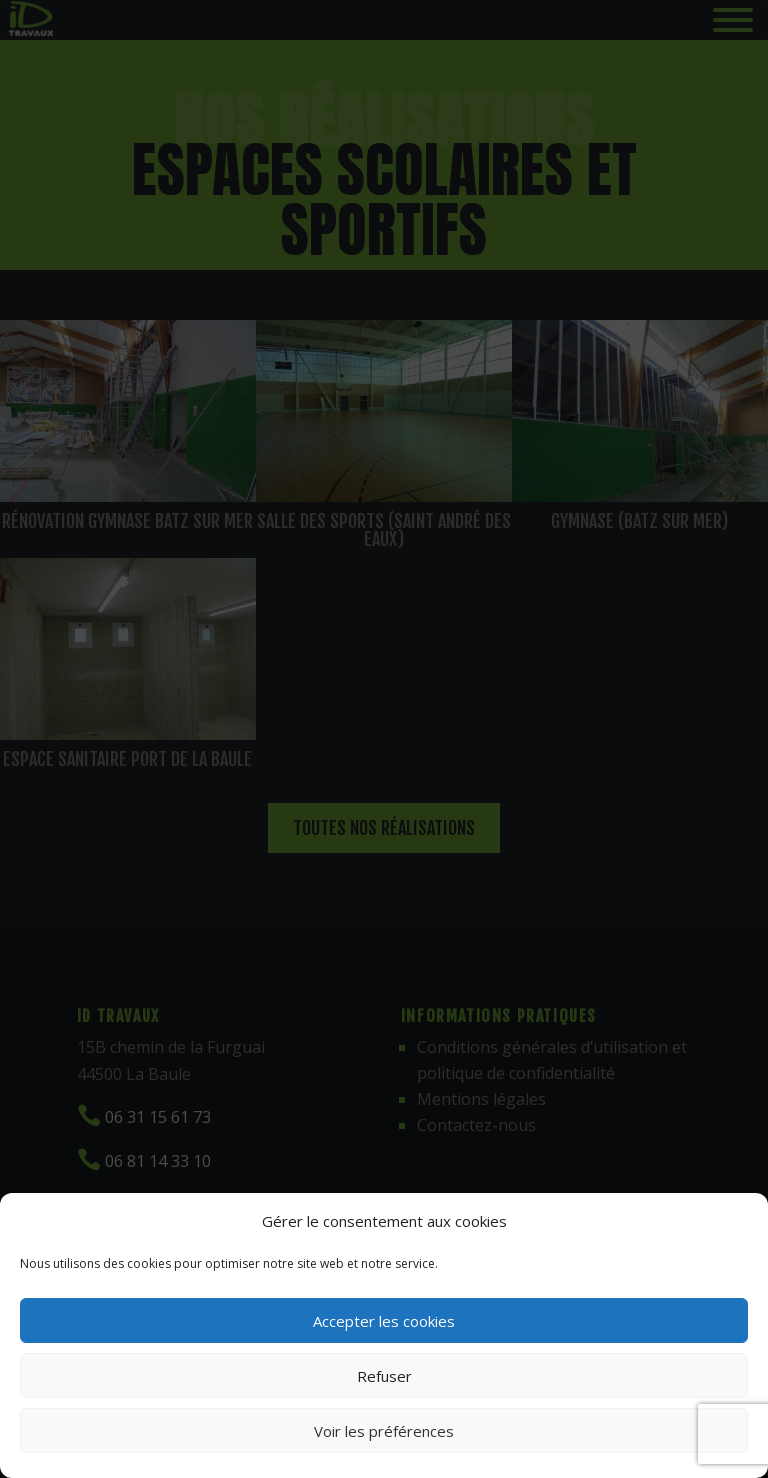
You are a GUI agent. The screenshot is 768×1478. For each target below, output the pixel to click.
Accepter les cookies (384, 1321)
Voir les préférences (384, 1431)
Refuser (384, 1376)
